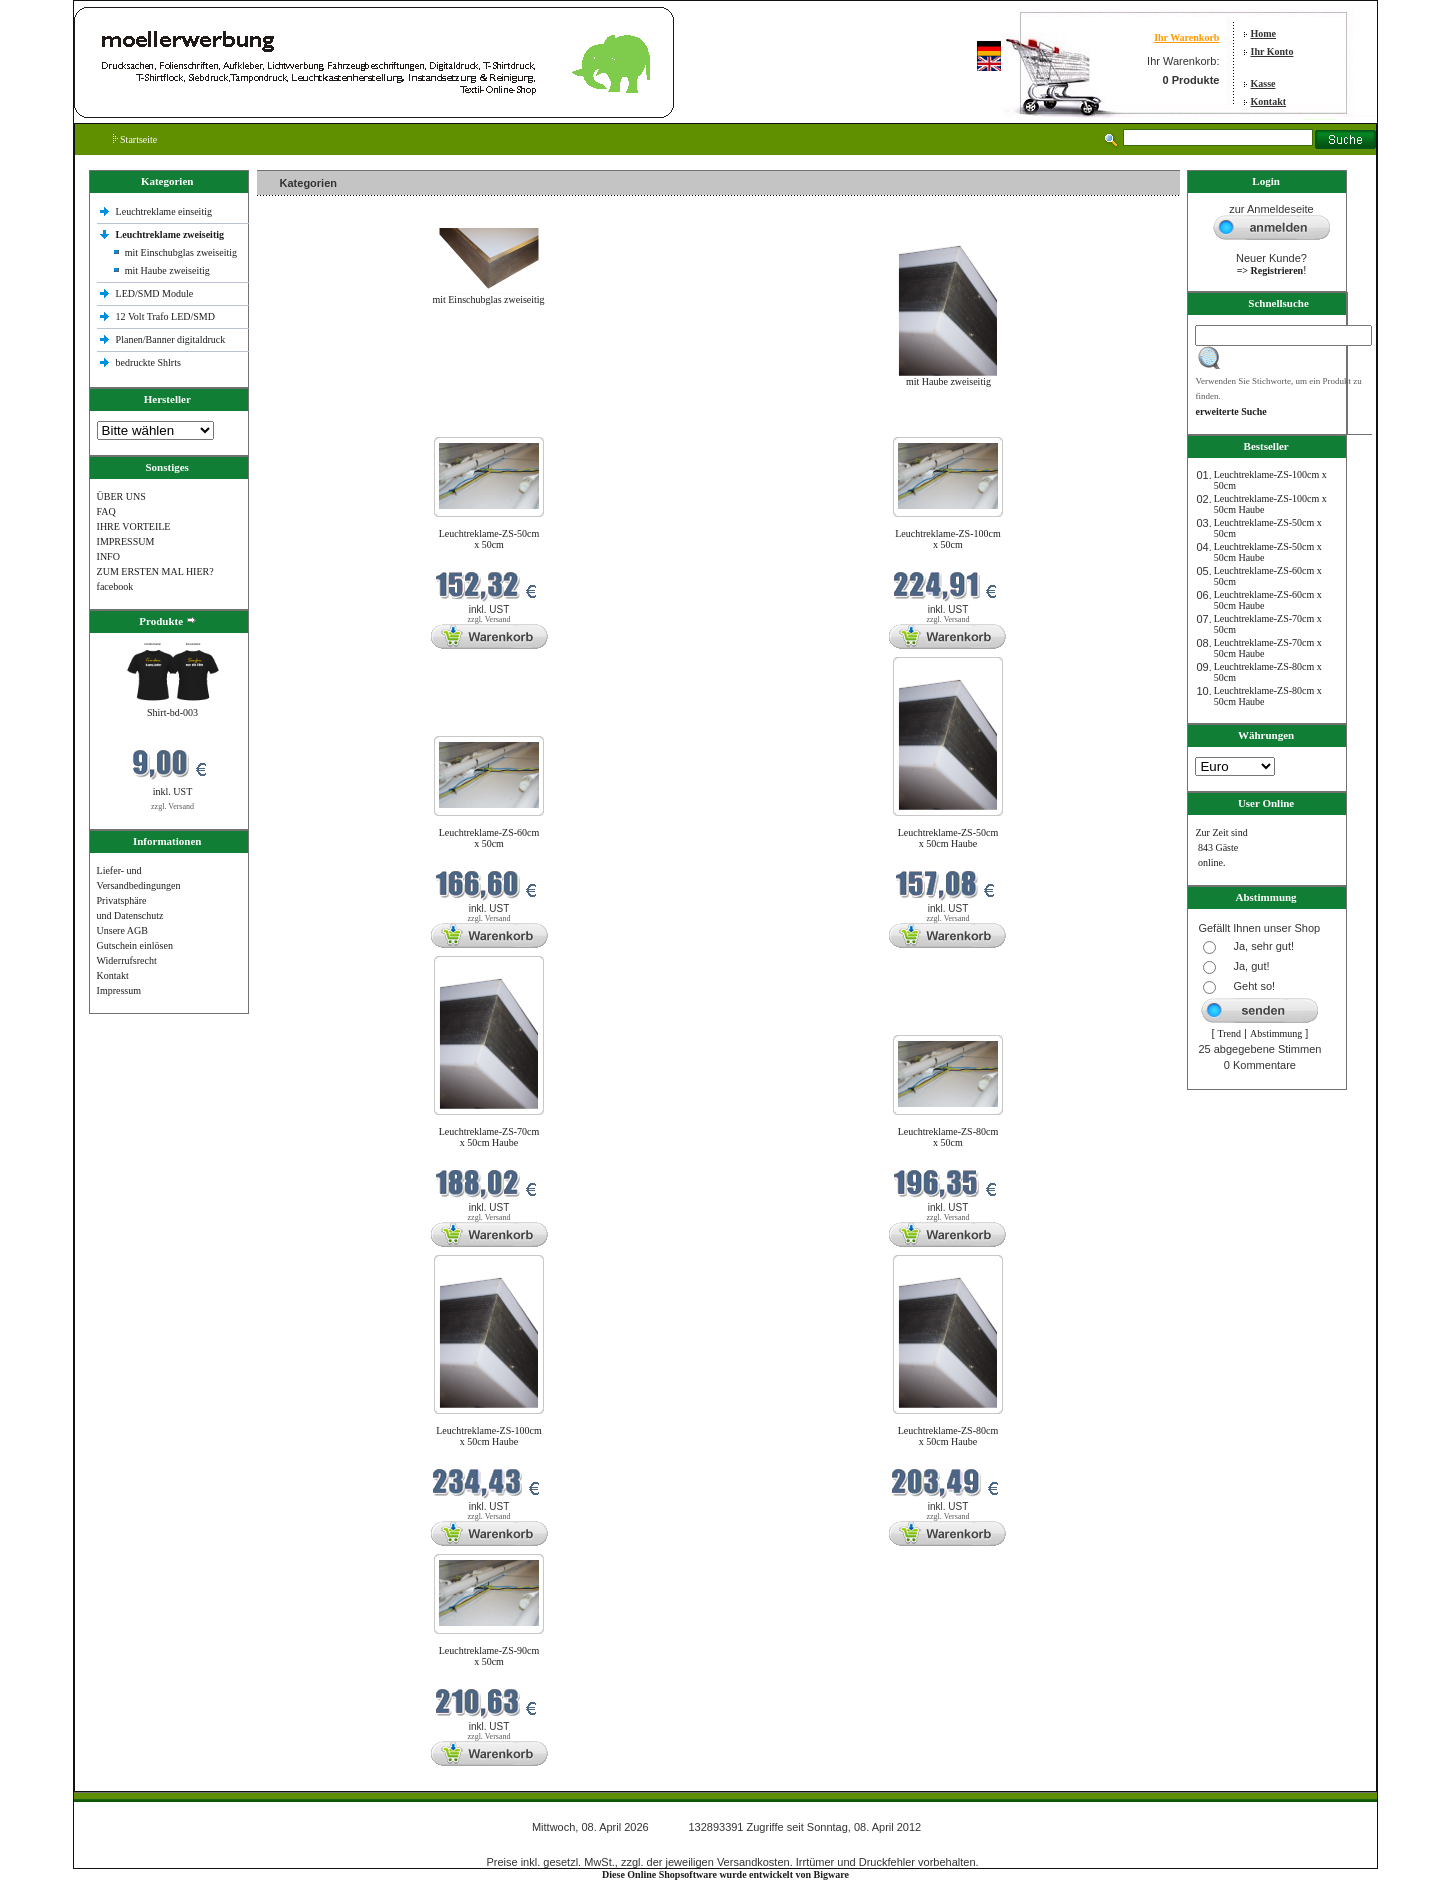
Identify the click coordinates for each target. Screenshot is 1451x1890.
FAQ (106, 511)
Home (1264, 33)
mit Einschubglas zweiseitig (181, 252)
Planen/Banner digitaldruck (171, 339)
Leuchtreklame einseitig (165, 211)
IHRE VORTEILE (134, 526)
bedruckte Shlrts (148, 362)
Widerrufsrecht (127, 960)
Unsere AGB (122, 930)
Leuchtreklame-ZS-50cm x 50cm (489, 539)
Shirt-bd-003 (172, 712)
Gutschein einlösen (135, 945)
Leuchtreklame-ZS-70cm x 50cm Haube (489, 1137)
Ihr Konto (1272, 51)
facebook (115, 586)
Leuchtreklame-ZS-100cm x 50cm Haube (489, 1436)
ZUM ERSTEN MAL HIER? (155, 571)
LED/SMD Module (155, 293)
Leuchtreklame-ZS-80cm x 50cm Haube (948, 1436)
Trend (1230, 1033)
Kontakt (1269, 101)
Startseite (135, 139)
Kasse (1263, 83)
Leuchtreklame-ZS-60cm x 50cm (489, 838)
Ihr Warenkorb (1186, 37)
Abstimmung (1276, 1033)
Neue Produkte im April (310, 424)
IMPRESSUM (126, 541)
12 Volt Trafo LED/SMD (165, 316)
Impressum (119, 990)
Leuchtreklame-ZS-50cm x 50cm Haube (948, 838)
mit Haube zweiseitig (167, 270)
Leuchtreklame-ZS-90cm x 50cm (489, 1656)
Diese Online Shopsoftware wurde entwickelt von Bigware (725, 1874)
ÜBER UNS (121, 496)
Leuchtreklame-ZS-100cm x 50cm (948, 539)
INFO (108, 556)
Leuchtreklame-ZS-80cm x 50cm (948, 1137)
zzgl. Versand (172, 806)
